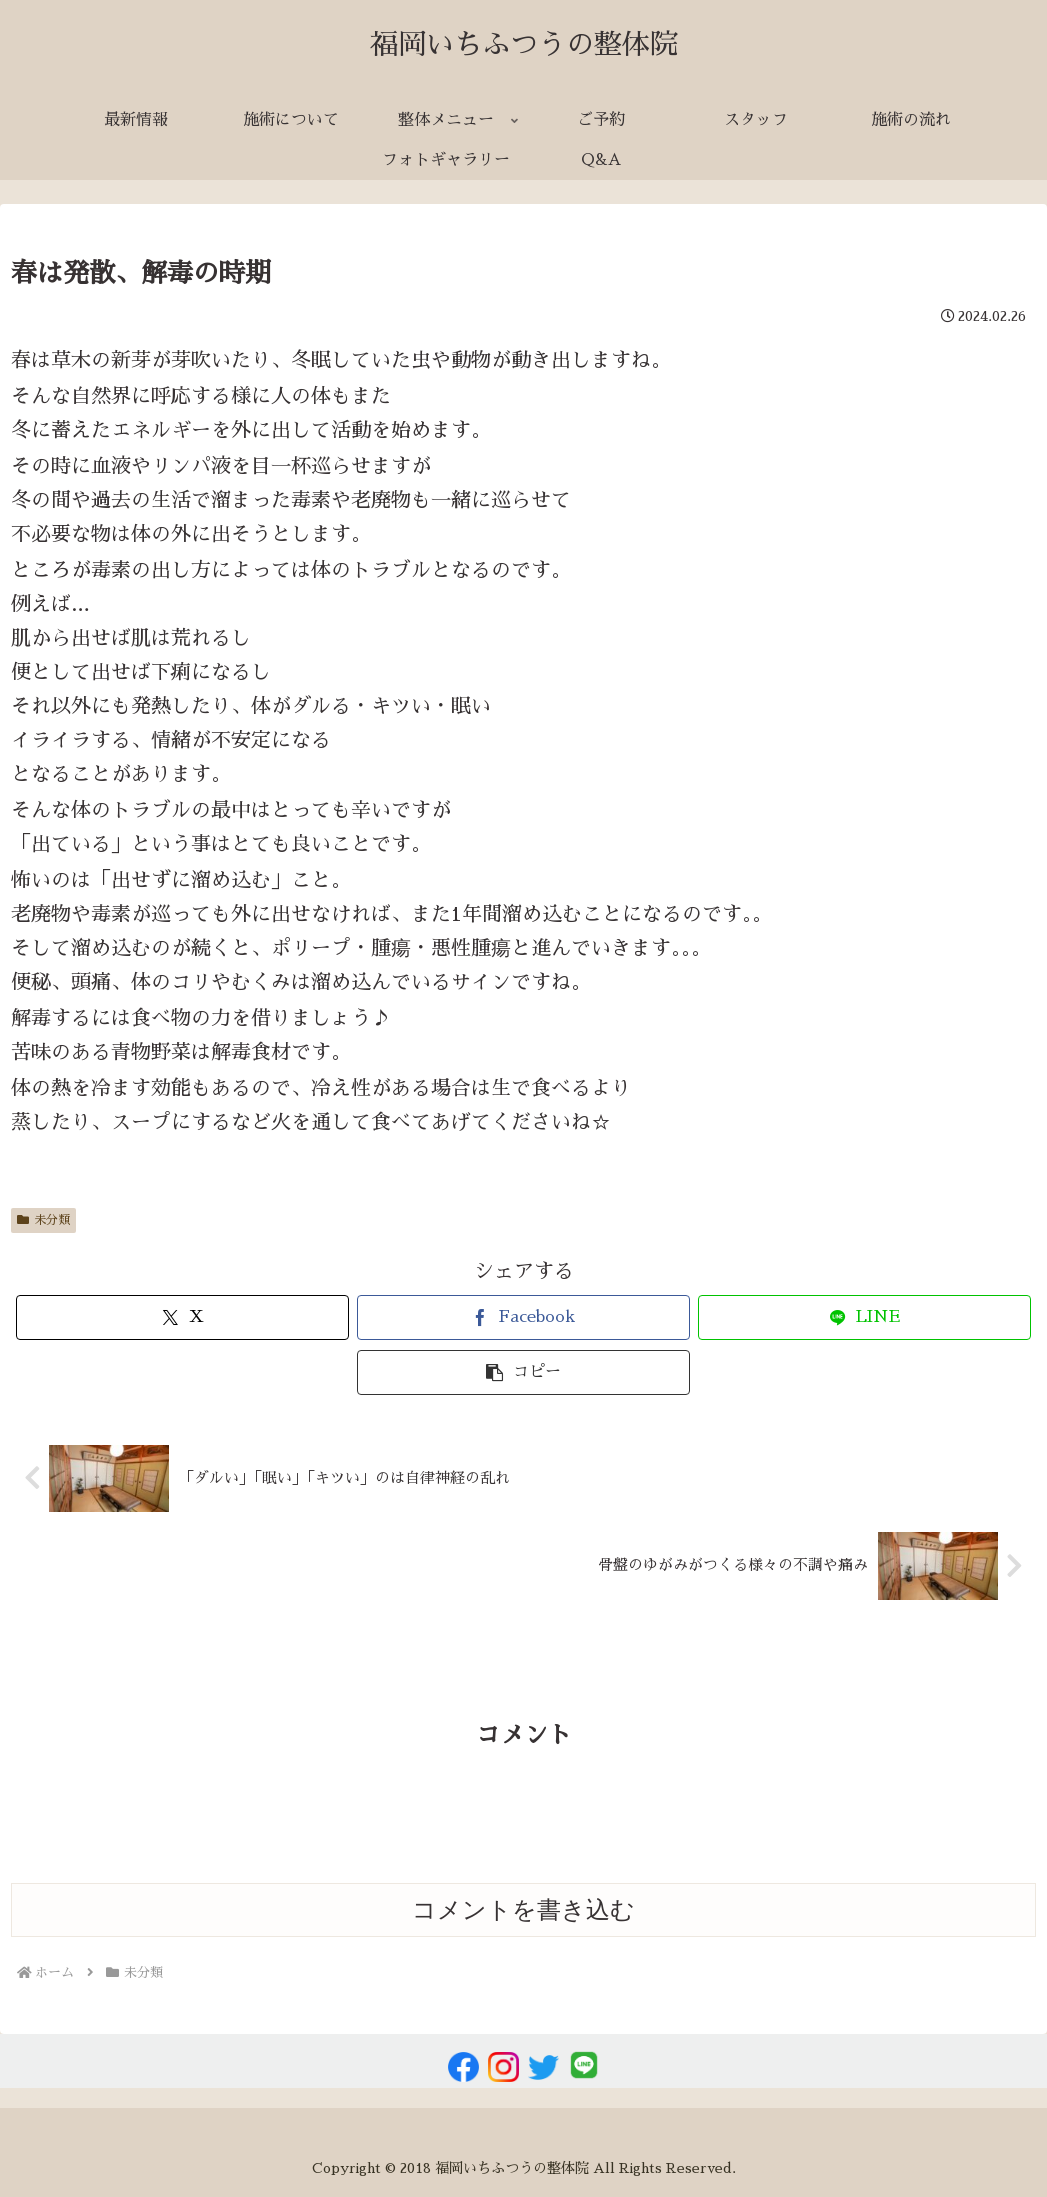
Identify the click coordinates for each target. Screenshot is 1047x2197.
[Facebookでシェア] (523, 1317)
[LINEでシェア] (864, 1317)
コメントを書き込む (523, 1909)
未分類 (43, 1220)
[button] (523, 1372)
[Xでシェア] (182, 1317)
